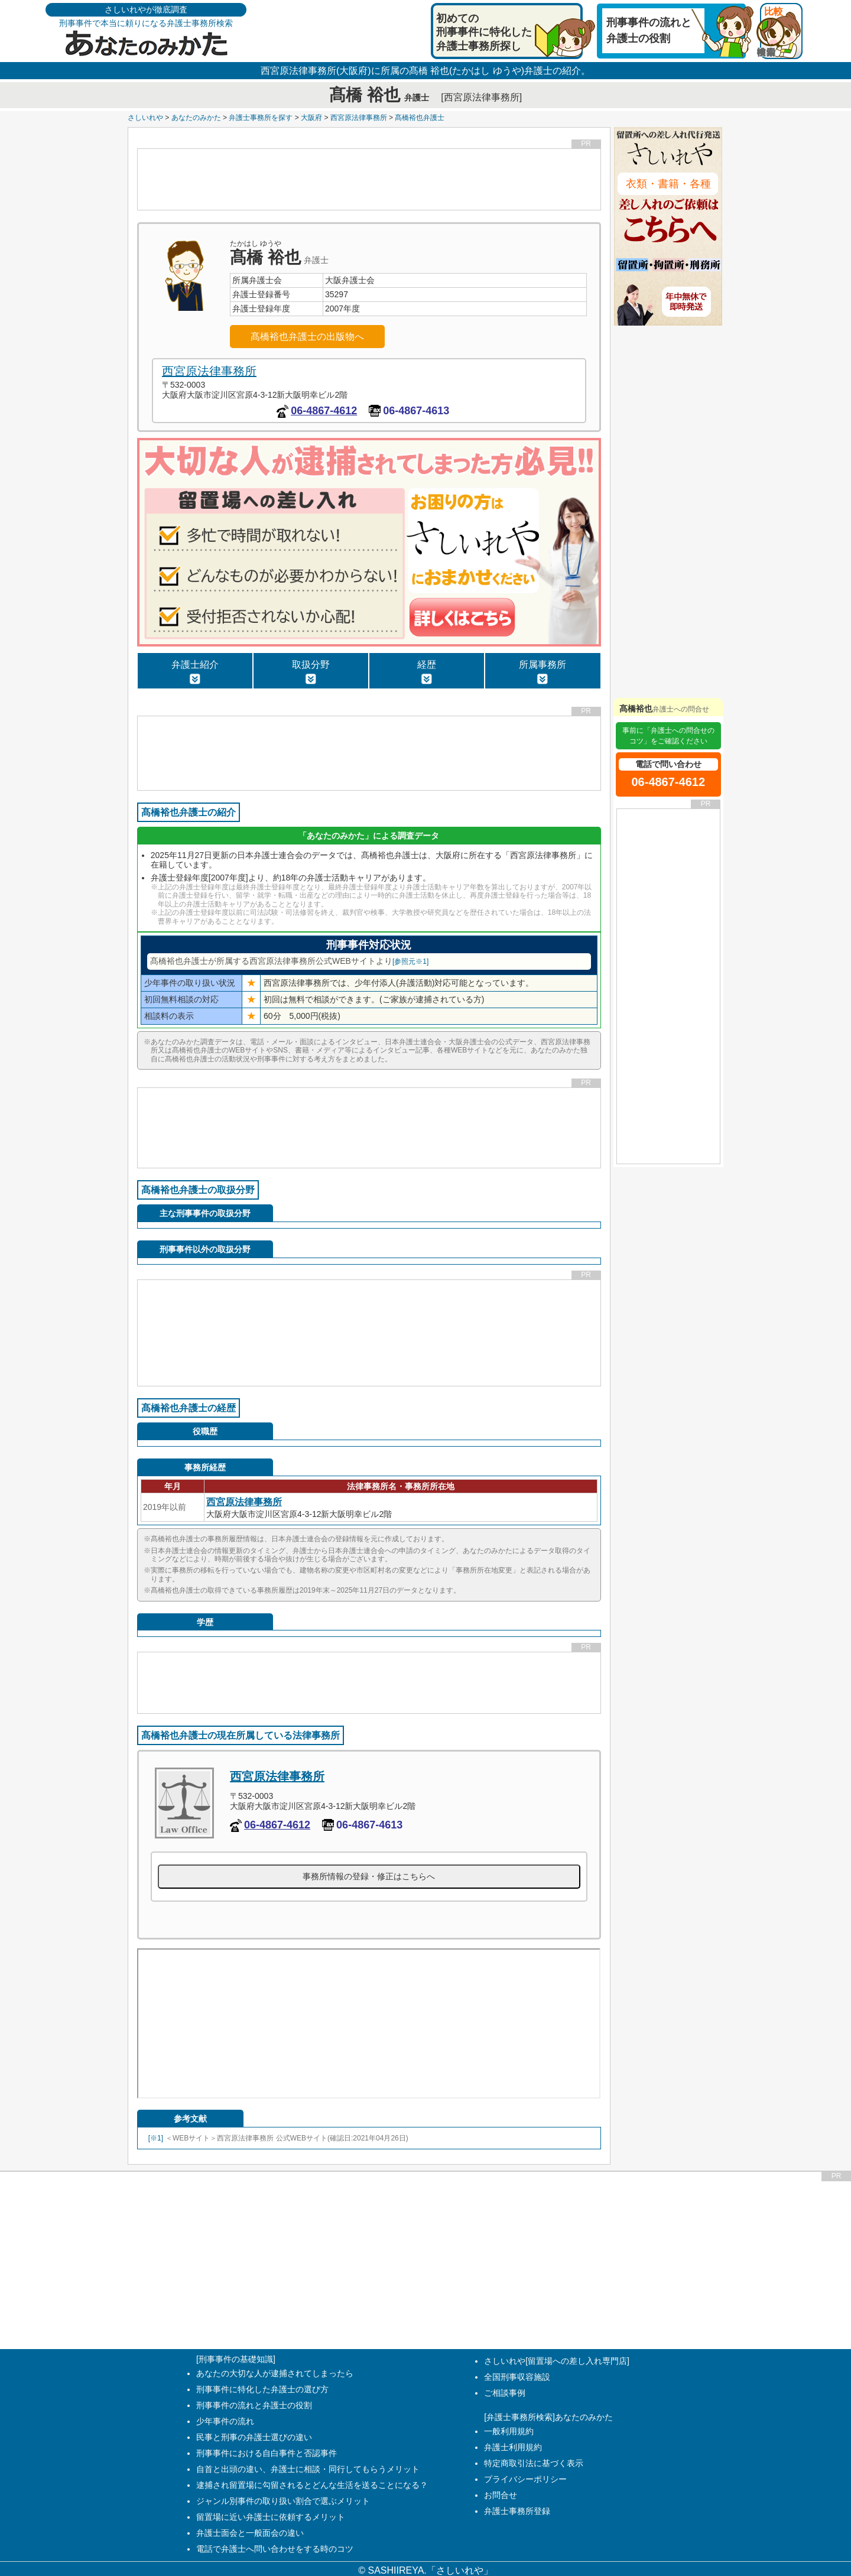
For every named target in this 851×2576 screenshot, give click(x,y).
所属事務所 (542, 672)
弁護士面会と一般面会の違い (250, 2533)
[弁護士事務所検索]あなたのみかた (548, 2417)
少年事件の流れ (225, 2421)
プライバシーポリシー (525, 2479)
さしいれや (145, 117)
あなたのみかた (196, 117)
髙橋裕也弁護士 (419, 117)
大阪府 (311, 117)
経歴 (426, 672)
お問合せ (500, 2495)
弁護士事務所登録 (517, 2511)
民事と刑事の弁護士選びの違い (254, 2437)
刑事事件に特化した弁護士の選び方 (262, 2389)
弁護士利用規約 (513, 2447)
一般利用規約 (509, 2431)
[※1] (155, 2138)
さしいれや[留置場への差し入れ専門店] (556, 2361)
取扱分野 (311, 672)
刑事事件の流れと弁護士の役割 (254, 2405)
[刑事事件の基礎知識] (235, 2359)
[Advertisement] (369, 179)
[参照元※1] (410, 961)
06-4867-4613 (416, 411)
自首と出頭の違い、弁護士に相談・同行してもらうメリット (308, 2469)
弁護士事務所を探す (261, 117)
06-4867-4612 (324, 411)
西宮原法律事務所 (358, 117)
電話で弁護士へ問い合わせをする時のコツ (274, 2549)
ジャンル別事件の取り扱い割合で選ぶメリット (283, 2501)
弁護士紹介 (195, 672)
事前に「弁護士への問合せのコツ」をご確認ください (668, 735)
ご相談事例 (504, 2393)
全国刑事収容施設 (517, 2377)
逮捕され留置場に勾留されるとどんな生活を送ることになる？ (312, 2485)
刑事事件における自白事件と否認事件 (266, 2453)
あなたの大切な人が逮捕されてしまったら (274, 2373)
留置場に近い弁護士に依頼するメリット (270, 2517)
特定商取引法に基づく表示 (533, 2463)
